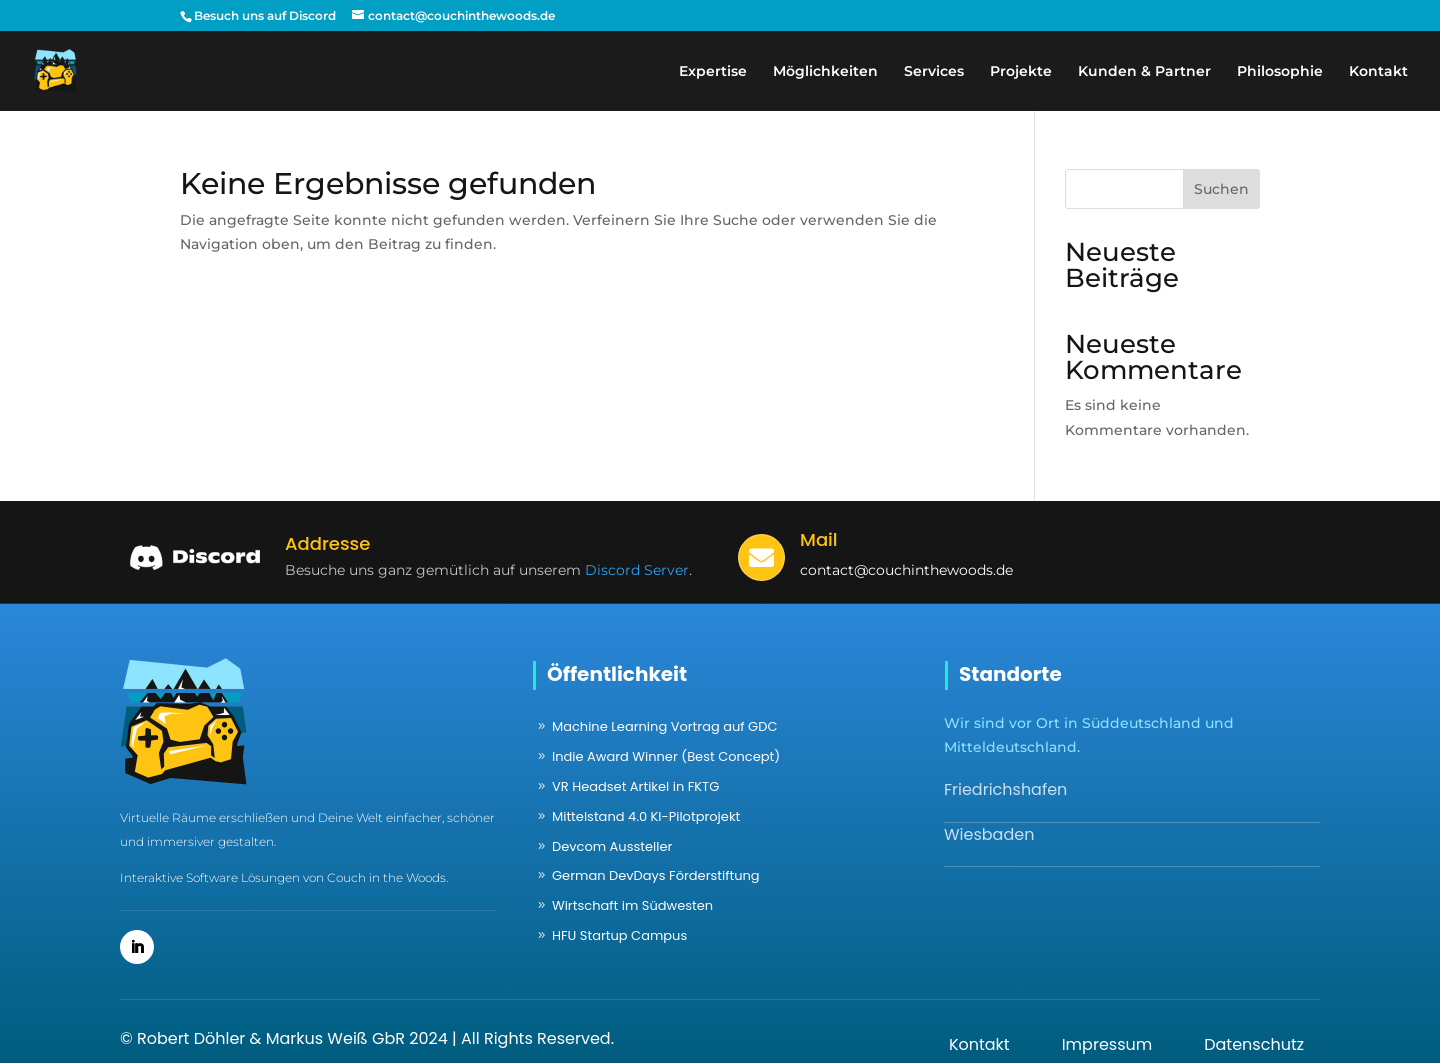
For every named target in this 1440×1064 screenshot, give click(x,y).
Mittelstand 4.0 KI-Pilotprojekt (646, 816)
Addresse (327, 543)
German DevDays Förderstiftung (656, 875)
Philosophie (1280, 72)
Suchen (1221, 189)
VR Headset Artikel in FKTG (635, 786)
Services (934, 72)
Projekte (1021, 72)
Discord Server (637, 570)
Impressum (1107, 1044)
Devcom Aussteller (612, 846)
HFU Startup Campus (619, 935)
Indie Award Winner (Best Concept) (666, 756)
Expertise (713, 72)
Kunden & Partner (1144, 72)
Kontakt (1378, 72)
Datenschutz (1254, 1044)
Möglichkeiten (825, 72)
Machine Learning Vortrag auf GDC (664, 726)
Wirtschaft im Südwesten (632, 905)
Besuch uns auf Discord (265, 15)
